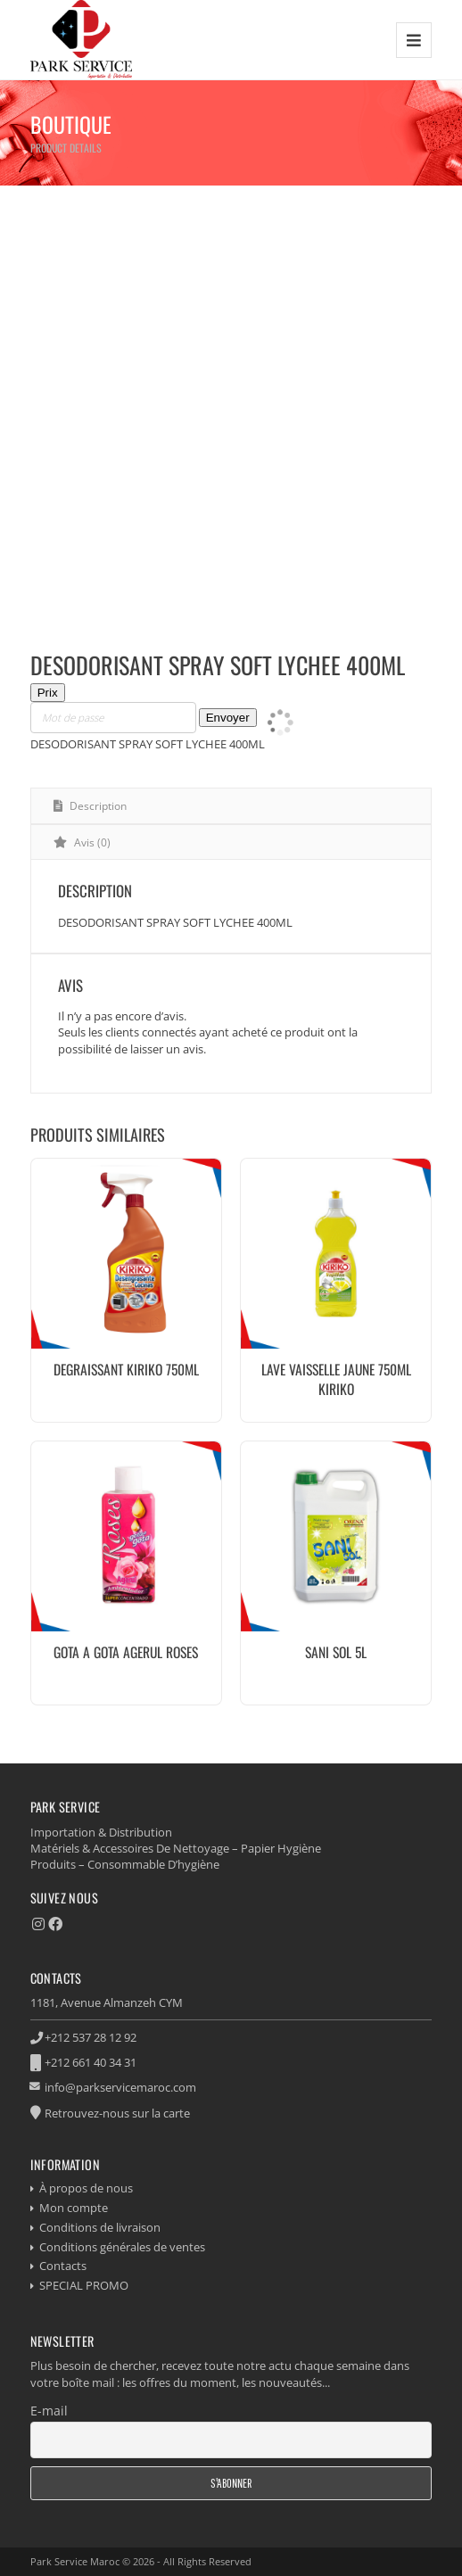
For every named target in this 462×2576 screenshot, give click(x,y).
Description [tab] (97, 805)
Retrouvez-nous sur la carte (117, 2113)
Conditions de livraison (100, 2227)
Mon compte (73, 2208)
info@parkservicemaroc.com (120, 2087)
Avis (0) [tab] (91, 842)
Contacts (63, 2266)
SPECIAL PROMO (83, 2285)
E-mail (49, 2410)
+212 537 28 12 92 (90, 2037)
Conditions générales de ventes (122, 2247)
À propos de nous (86, 2188)
